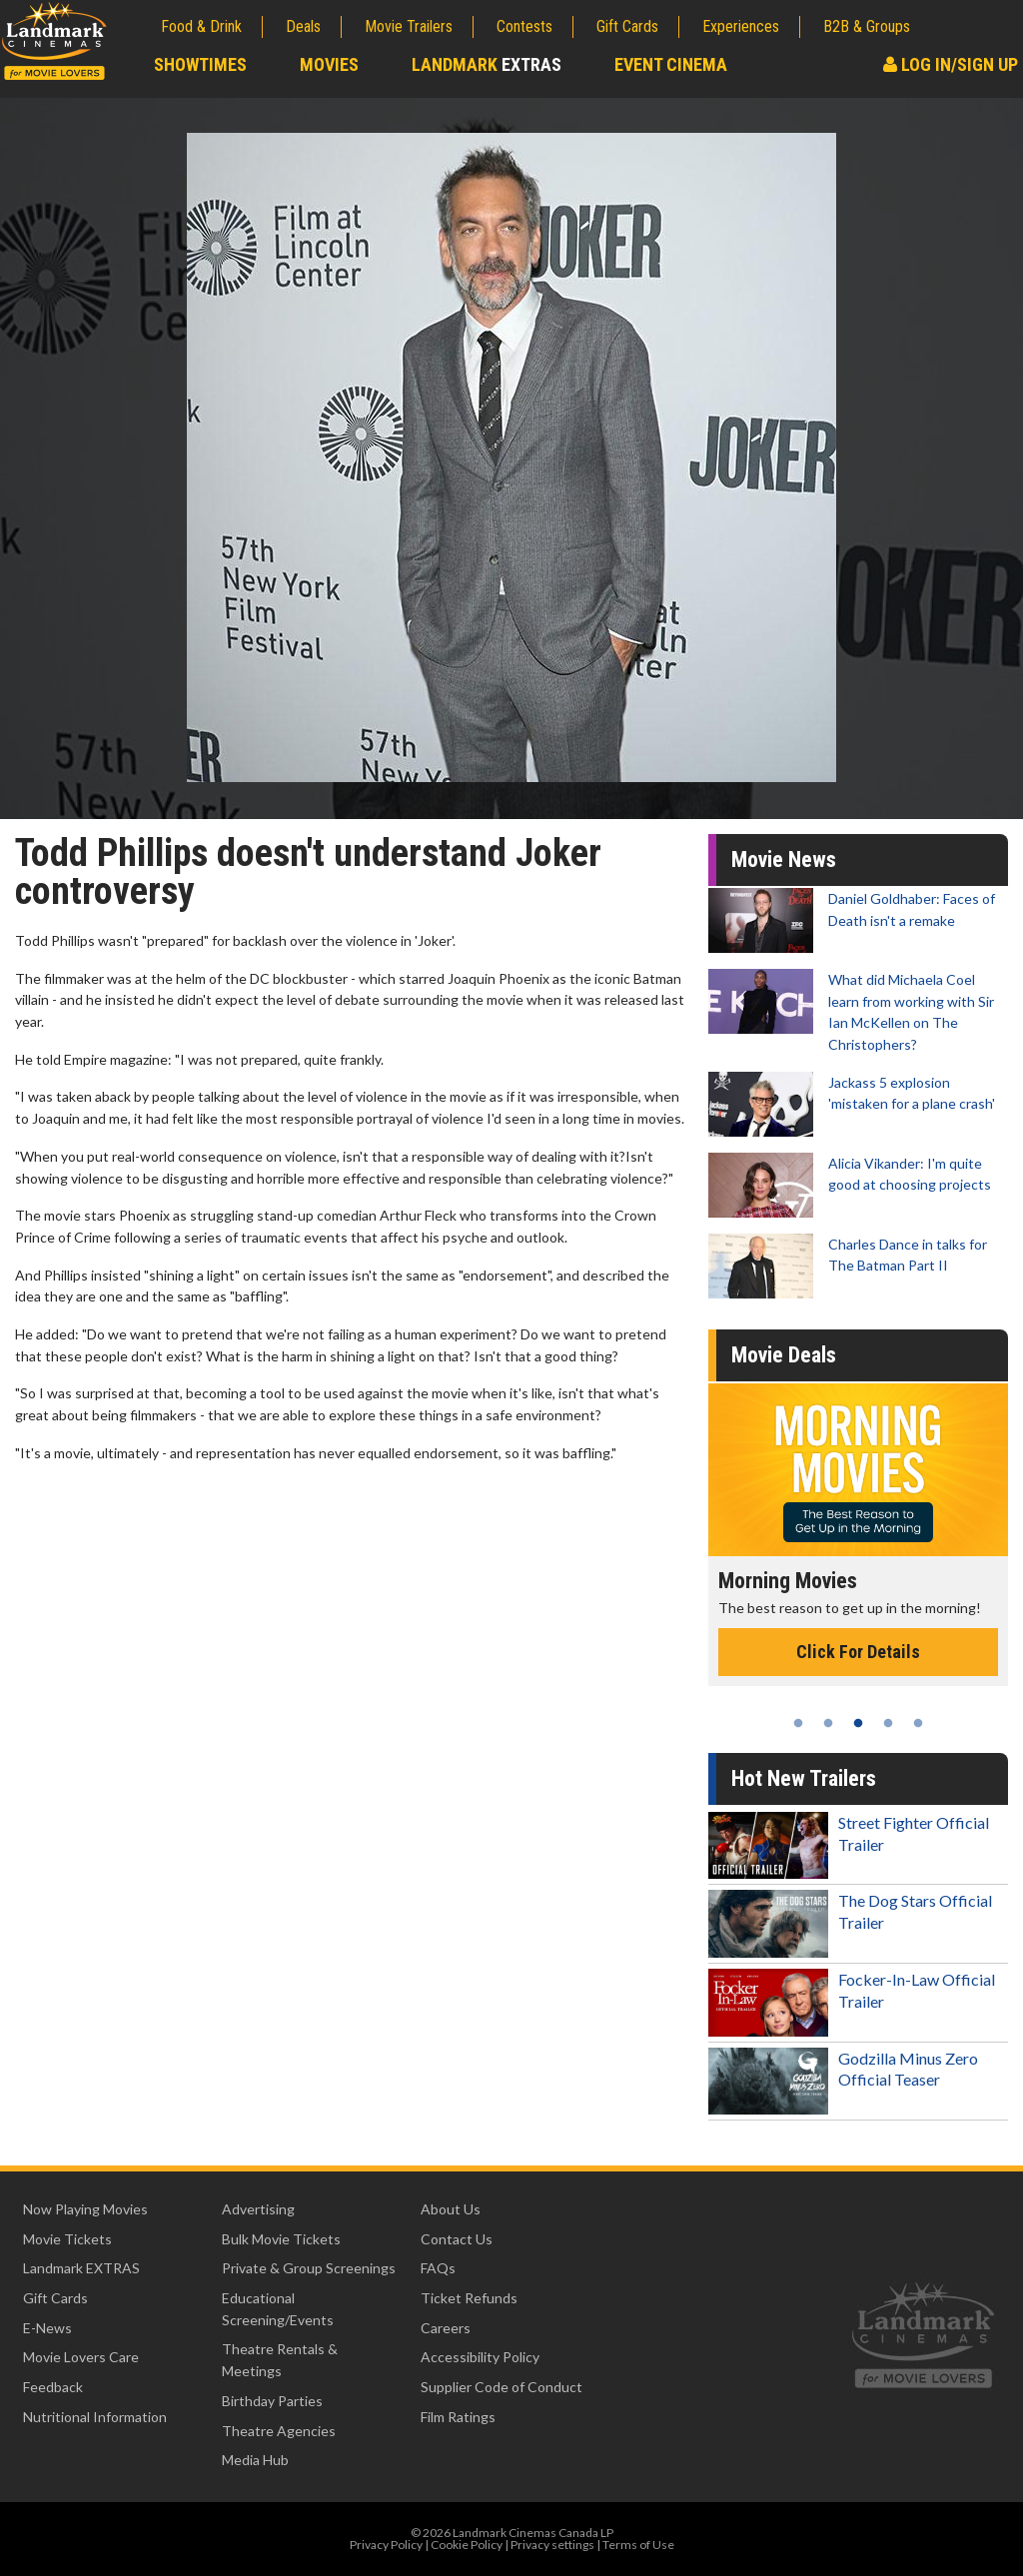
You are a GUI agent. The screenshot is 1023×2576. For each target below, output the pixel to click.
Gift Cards (627, 26)
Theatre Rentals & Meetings (280, 2359)
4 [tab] (888, 1723)
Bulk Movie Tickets (281, 2238)
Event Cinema (670, 64)
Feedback (53, 2386)
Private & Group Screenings (309, 2267)
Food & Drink (201, 26)
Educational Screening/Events (278, 2308)
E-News (47, 2327)
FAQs (438, 2267)
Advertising (258, 2208)
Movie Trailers (409, 26)
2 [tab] (828, 1723)
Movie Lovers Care (81, 2356)
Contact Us (457, 2238)
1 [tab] (798, 1723)
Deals (303, 26)
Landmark (486, 64)
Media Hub (255, 2459)
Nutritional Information (95, 2416)
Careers (446, 2327)
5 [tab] (918, 1723)
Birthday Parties (272, 2400)
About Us (451, 2208)
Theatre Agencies (279, 2430)
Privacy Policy (386, 2544)
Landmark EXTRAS (81, 2267)
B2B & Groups (866, 26)
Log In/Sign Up (950, 64)
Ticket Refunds (469, 2297)
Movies (329, 64)
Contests (524, 26)
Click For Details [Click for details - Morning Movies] (858, 1651)
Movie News (783, 859)
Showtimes (200, 64)
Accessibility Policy (480, 2356)
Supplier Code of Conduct (501, 2386)
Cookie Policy (467, 2544)
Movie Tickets (67, 2238)
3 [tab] (858, 1723)
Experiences (740, 26)
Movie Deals (783, 1354)
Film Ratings (458, 2416)
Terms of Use (638, 2544)
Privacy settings (552, 2544)
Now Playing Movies (85, 2208)
